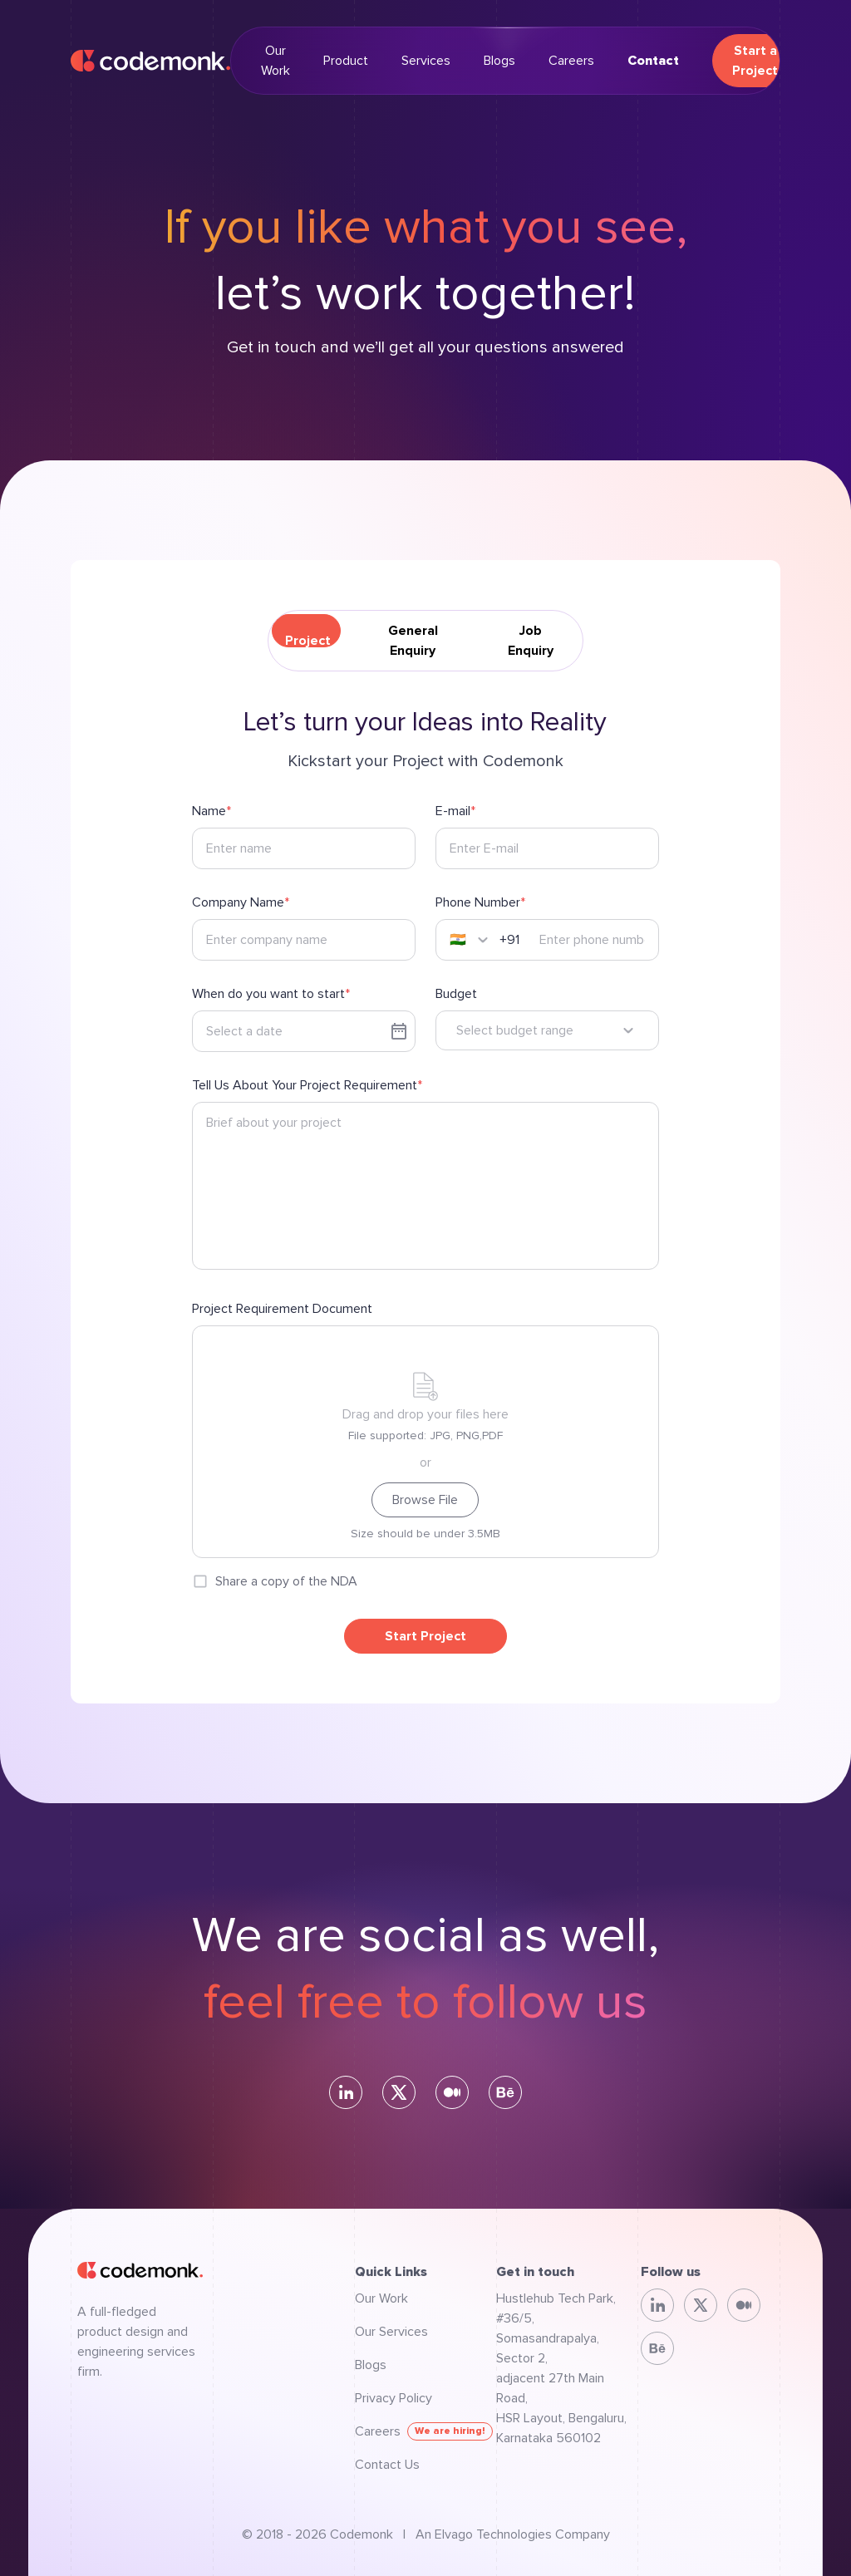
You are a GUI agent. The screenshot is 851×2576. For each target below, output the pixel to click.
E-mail (452, 811)
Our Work (275, 60)
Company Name (238, 902)
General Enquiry (413, 640)
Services (425, 60)
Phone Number (477, 902)
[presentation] (425, 1441)
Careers (571, 60)
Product (345, 60)
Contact (653, 60)
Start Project (425, 1636)
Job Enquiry (530, 640)
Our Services (391, 2331)
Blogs (499, 60)
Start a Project (755, 60)
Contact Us (387, 2464)
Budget (456, 994)
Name (209, 811)
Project (308, 640)
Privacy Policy (393, 2398)
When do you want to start (268, 994)
